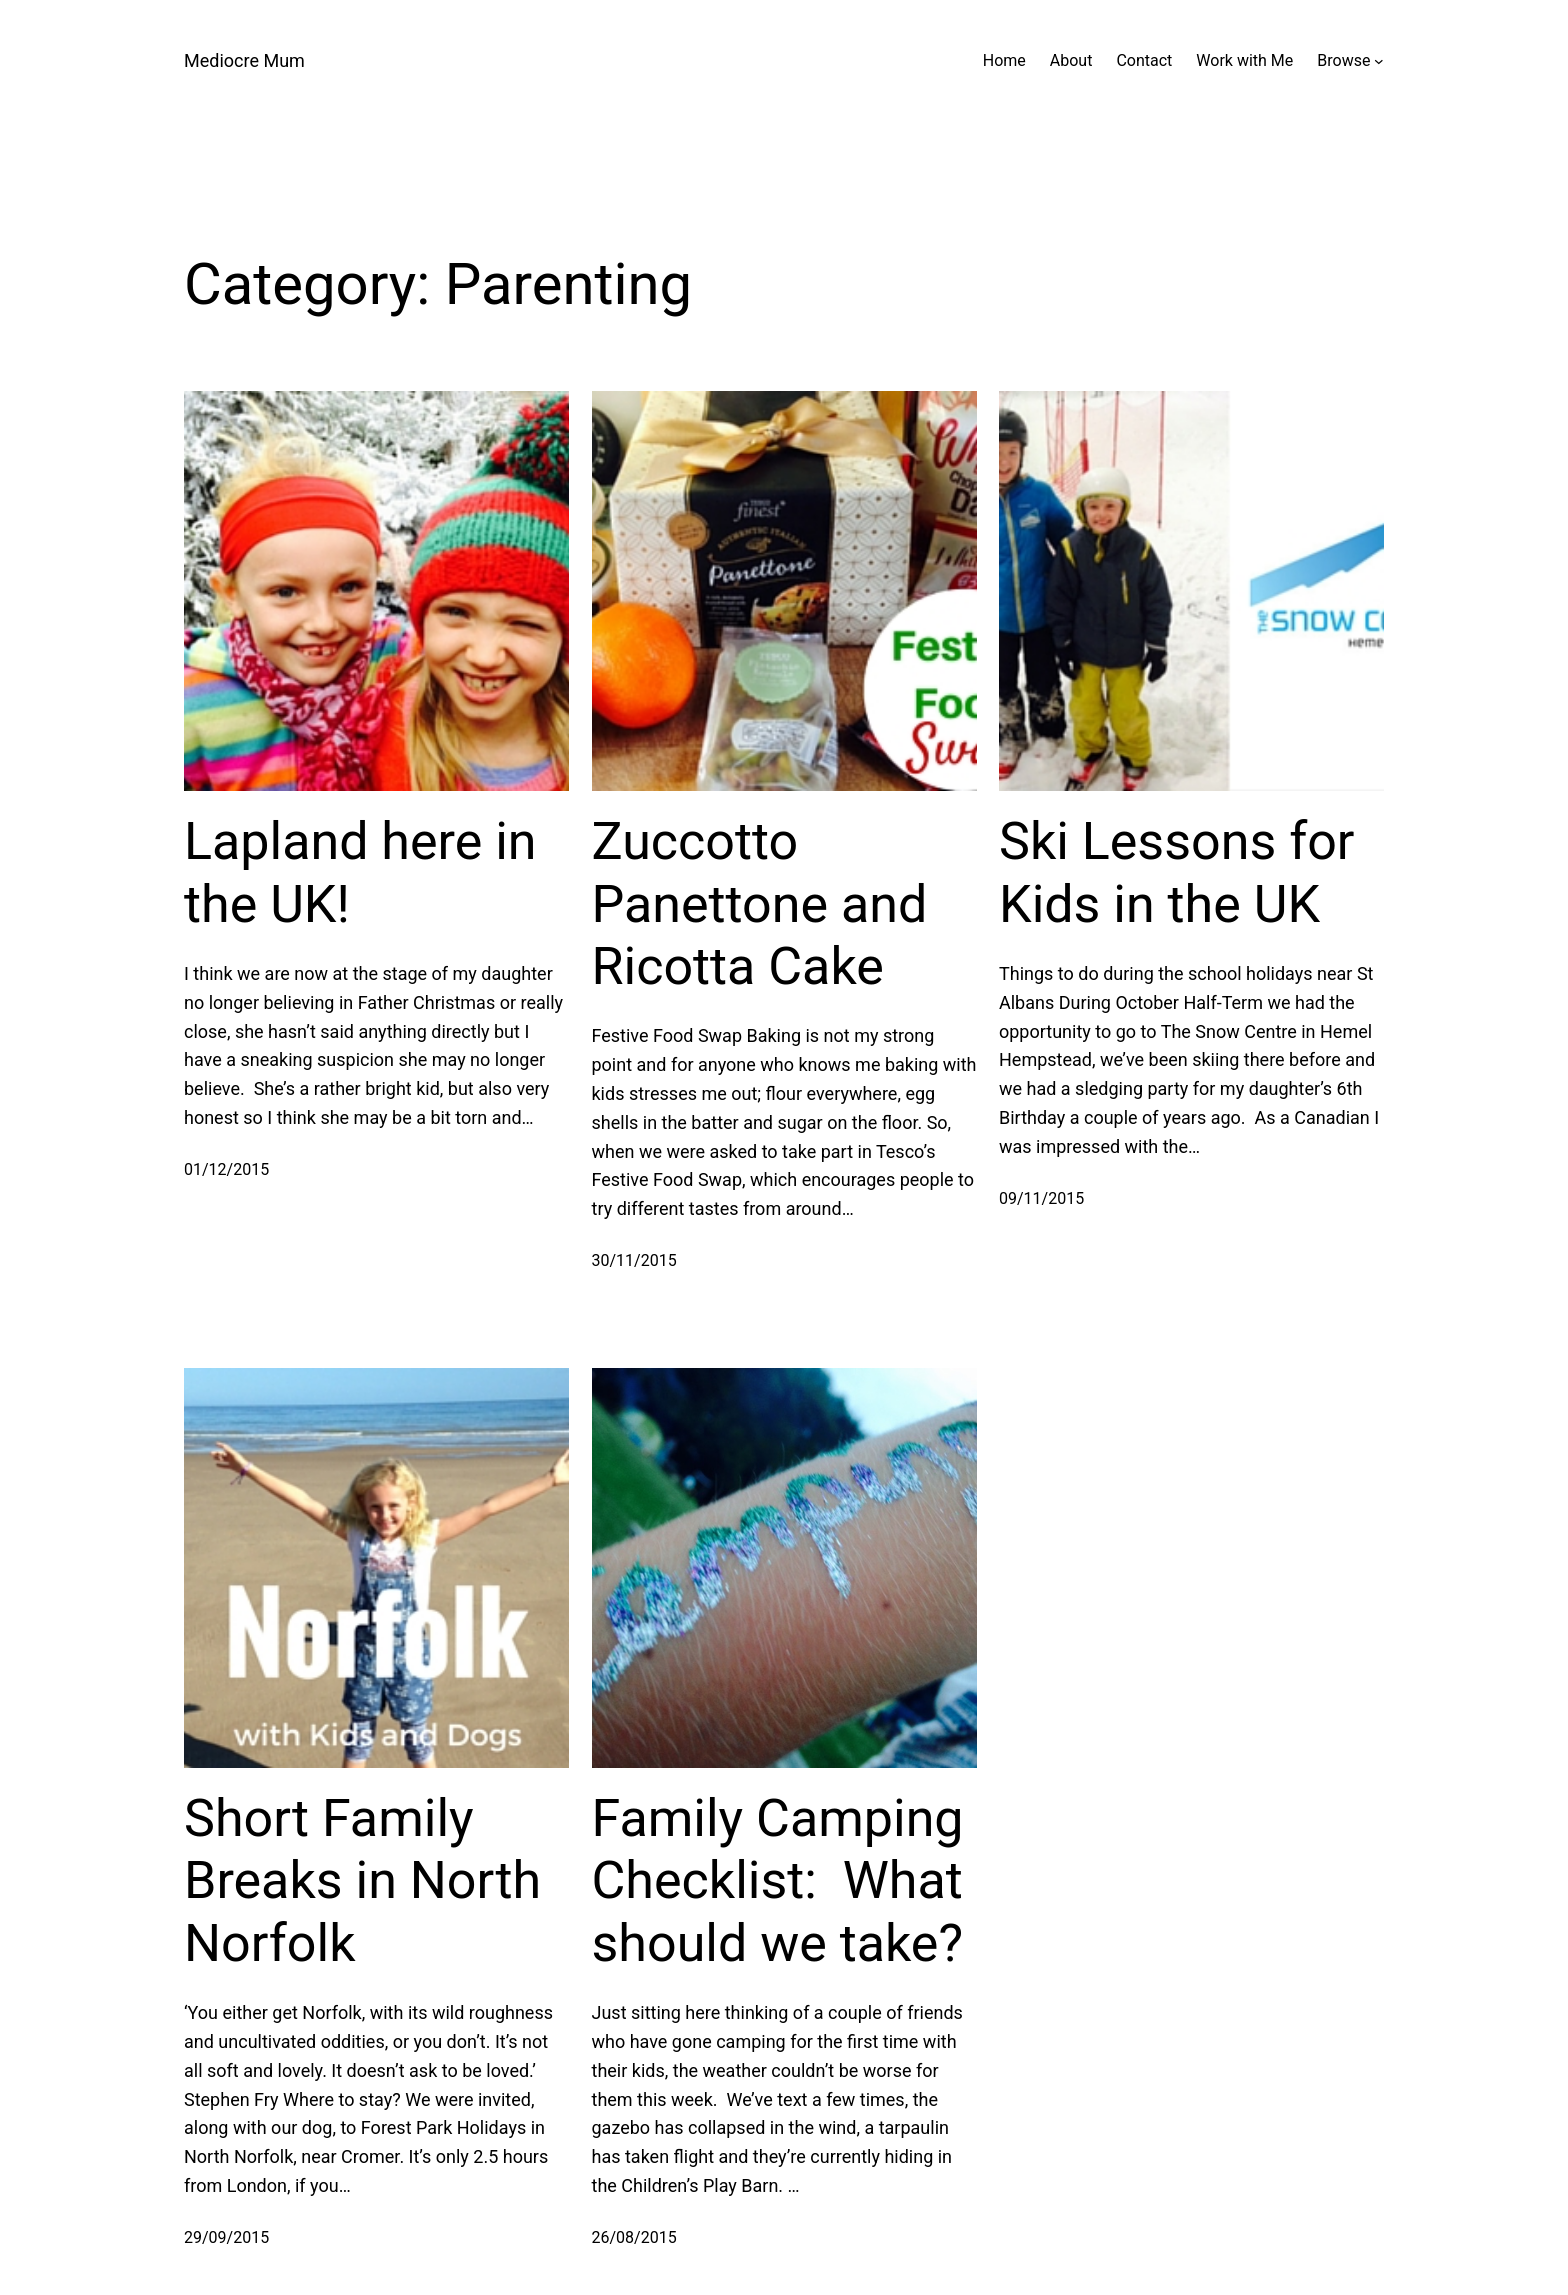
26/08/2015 (634, 2237)
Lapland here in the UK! (360, 872)
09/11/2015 (1041, 1198)
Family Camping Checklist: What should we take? (778, 1881)
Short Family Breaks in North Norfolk (362, 1881)
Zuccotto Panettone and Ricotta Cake (760, 904)
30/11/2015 (634, 1260)
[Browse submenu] (1379, 61)
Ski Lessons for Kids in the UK (1177, 872)
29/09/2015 (226, 2237)
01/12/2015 (226, 1169)
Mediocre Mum (244, 60)
